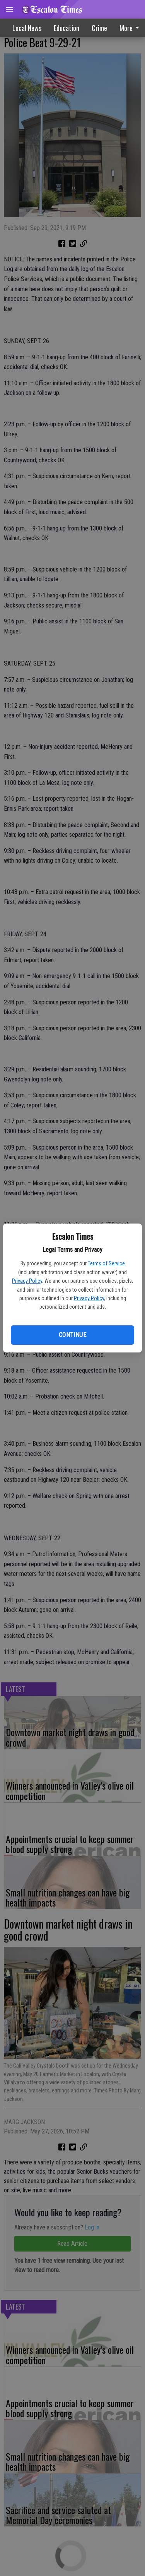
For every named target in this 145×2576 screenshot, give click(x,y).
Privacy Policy (27, 1281)
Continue (72, 1335)
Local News (26, 28)
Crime (99, 28)
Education (66, 28)
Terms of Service (106, 1263)
